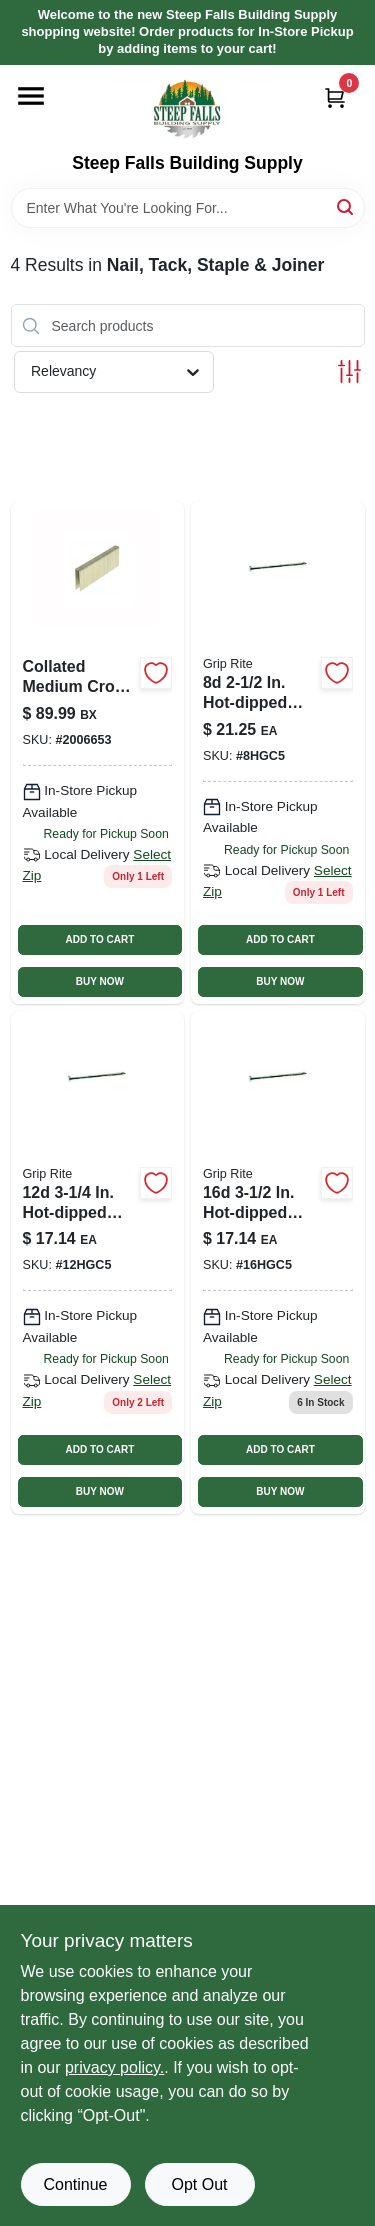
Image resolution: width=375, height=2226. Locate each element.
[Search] (346, 206)
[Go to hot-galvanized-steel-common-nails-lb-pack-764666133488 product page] (98, 1262)
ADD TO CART (100, 939)
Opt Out (199, 2184)
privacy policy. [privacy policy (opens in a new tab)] (114, 2067)
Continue (75, 2184)
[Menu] (31, 96)
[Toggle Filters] (349, 371)
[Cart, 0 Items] (335, 97)
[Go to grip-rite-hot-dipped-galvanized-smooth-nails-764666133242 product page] (278, 752)
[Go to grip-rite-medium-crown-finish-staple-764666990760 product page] (98, 752)
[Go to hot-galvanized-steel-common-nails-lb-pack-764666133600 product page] (278, 1262)
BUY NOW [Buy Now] (100, 981)
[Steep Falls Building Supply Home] (187, 109)
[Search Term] (188, 208)
